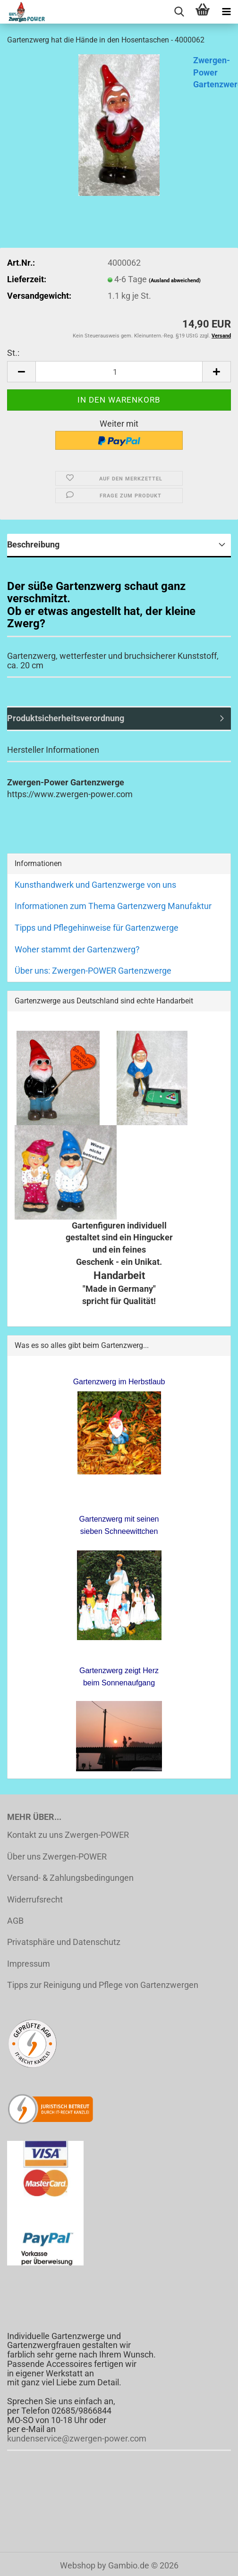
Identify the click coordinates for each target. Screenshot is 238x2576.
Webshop (77, 2565)
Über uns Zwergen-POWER (57, 1856)
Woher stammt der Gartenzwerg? (77, 949)
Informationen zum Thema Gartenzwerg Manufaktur (113, 906)
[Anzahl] (119, 371)
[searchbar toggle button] (179, 12)
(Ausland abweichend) (175, 281)
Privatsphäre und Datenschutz (63, 1942)
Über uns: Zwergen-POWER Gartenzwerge (93, 971)
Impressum (28, 1964)
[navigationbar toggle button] (226, 12)
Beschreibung (33, 544)
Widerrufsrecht (35, 1899)
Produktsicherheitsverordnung (65, 718)
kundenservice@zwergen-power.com (76, 2438)
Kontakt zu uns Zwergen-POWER (68, 1835)
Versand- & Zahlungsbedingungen (70, 1878)
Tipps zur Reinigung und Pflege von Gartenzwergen (102, 1985)
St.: (13, 353)
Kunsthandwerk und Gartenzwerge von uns (95, 885)
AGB (15, 1921)
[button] (21, 371)
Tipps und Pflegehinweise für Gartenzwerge (96, 928)
